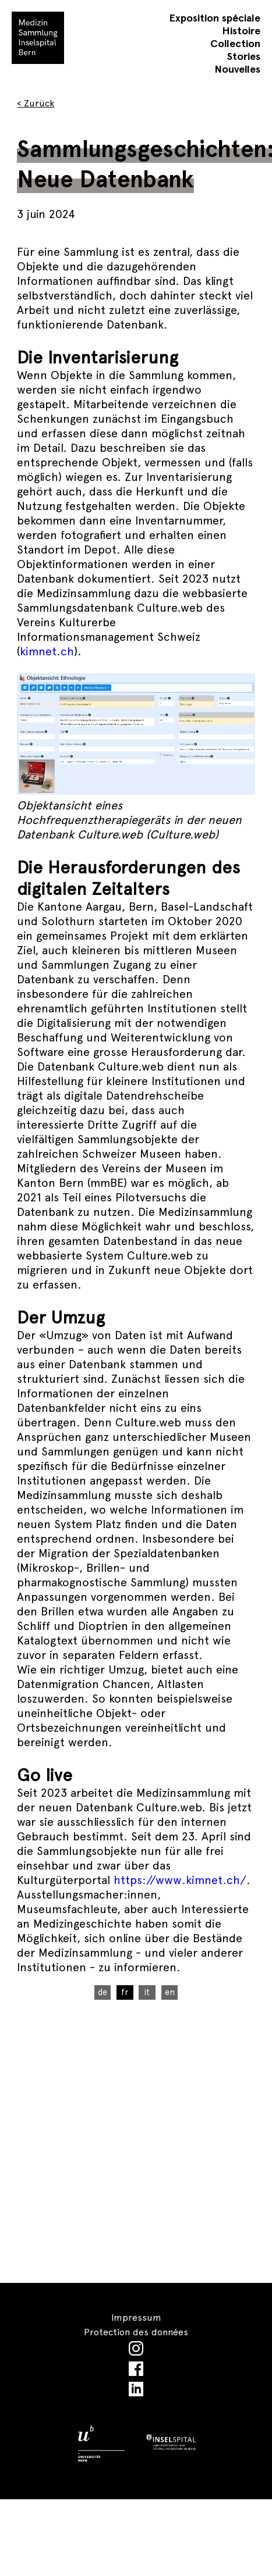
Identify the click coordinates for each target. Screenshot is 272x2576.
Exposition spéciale (214, 18)
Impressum (136, 2317)
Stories (243, 56)
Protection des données (136, 2332)
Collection (235, 43)
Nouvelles (237, 69)
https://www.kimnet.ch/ (178, 1880)
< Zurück (35, 103)
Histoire (241, 30)
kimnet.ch (47, 651)
